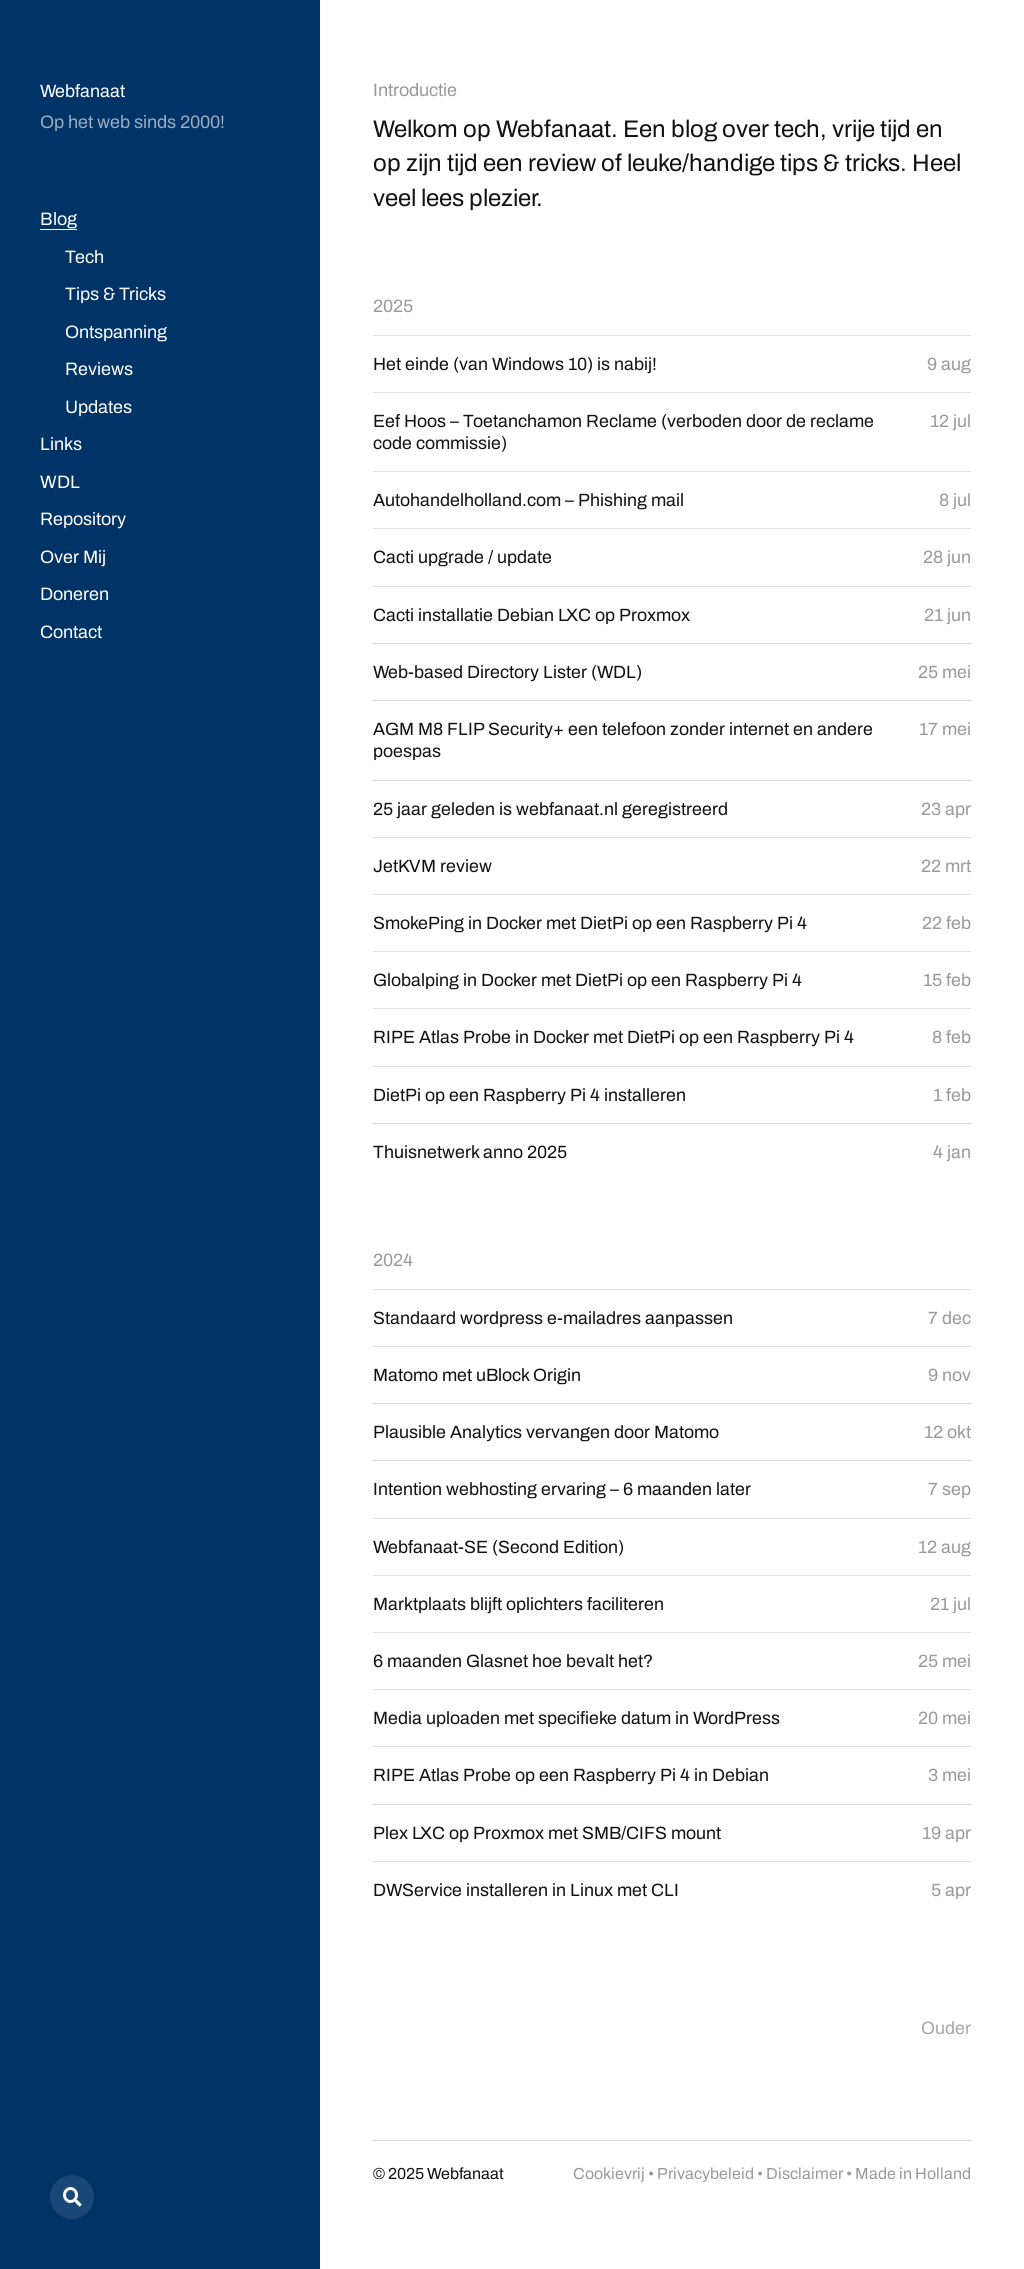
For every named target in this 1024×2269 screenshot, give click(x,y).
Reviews (99, 369)
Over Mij (73, 557)
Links (61, 444)
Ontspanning (116, 332)
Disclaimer (804, 2180)
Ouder (946, 2036)
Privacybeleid (705, 2180)
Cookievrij (609, 2180)
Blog (58, 219)
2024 (393, 1265)
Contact (71, 632)
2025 (393, 306)
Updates (98, 407)
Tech (84, 257)
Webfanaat (83, 91)
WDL (60, 482)
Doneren (74, 594)
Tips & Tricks (115, 294)
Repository (83, 519)
